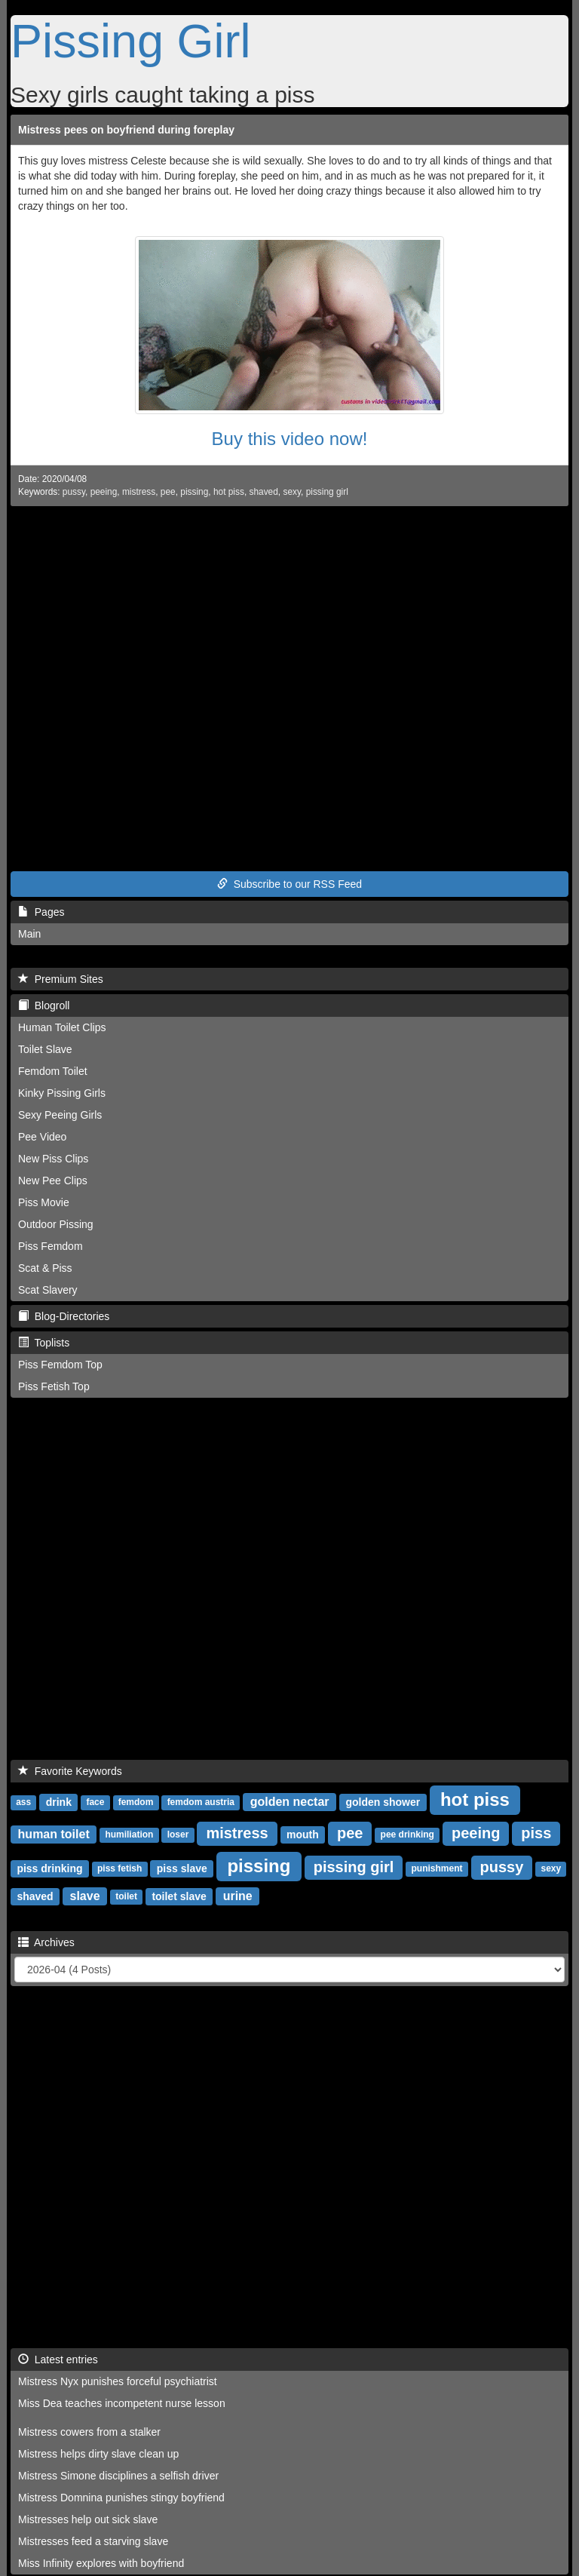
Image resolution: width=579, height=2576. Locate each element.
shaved (264, 492)
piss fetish (119, 1869)
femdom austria (200, 1803)
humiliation (129, 1835)
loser (178, 1835)
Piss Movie (43, 1202)
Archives (46, 1942)
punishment (436, 1869)
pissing (194, 492)
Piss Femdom (50, 1246)
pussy (74, 492)
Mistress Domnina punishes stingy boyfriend (121, 2498)
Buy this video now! (290, 438)
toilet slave (179, 1896)
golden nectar (289, 1801)
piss (536, 1833)
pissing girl (327, 492)
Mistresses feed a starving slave (93, 2541)
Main (29, 934)
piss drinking (49, 1868)
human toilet (54, 1834)
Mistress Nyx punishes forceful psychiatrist (117, 2381)
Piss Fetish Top (54, 1386)
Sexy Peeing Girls (60, 1115)
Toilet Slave (45, 1049)
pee (168, 492)
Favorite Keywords (70, 1771)
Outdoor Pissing (55, 1224)
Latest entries (58, 2359)
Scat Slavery (48, 1290)
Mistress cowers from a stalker (89, 2432)
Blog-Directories (63, 1316)
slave (85, 1896)
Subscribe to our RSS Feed (289, 884)
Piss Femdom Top (60, 1365)
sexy (292, 492)
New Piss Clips (53, 1159)
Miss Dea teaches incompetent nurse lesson (121, 2403)
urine (238, 1896)
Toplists (43, 1343)
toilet (126, 1897)
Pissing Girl (131, 40)
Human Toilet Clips (62, 1027)
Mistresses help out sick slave (88, 2519)
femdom (136, 1803)
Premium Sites (60, 979)
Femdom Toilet (52, 1071)
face (95, 1803)
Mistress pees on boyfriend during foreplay (126, 130)
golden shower (382, 1802)
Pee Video (42, 1137)
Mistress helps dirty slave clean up (98, 2454)
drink (59, 1802)
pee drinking (407, 1835)
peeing (104, 492)
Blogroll (43, 1005)
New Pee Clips (52, 1180)
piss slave (182, 1868)
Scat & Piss (45, 1268)
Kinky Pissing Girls (62, 1093)
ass (23, 1803)
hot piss (228, 492)
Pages (41, 912)
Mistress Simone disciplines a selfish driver (118, 2476)
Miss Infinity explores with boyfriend (101, 2563)
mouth (302, 1834)
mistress (138, 492)
